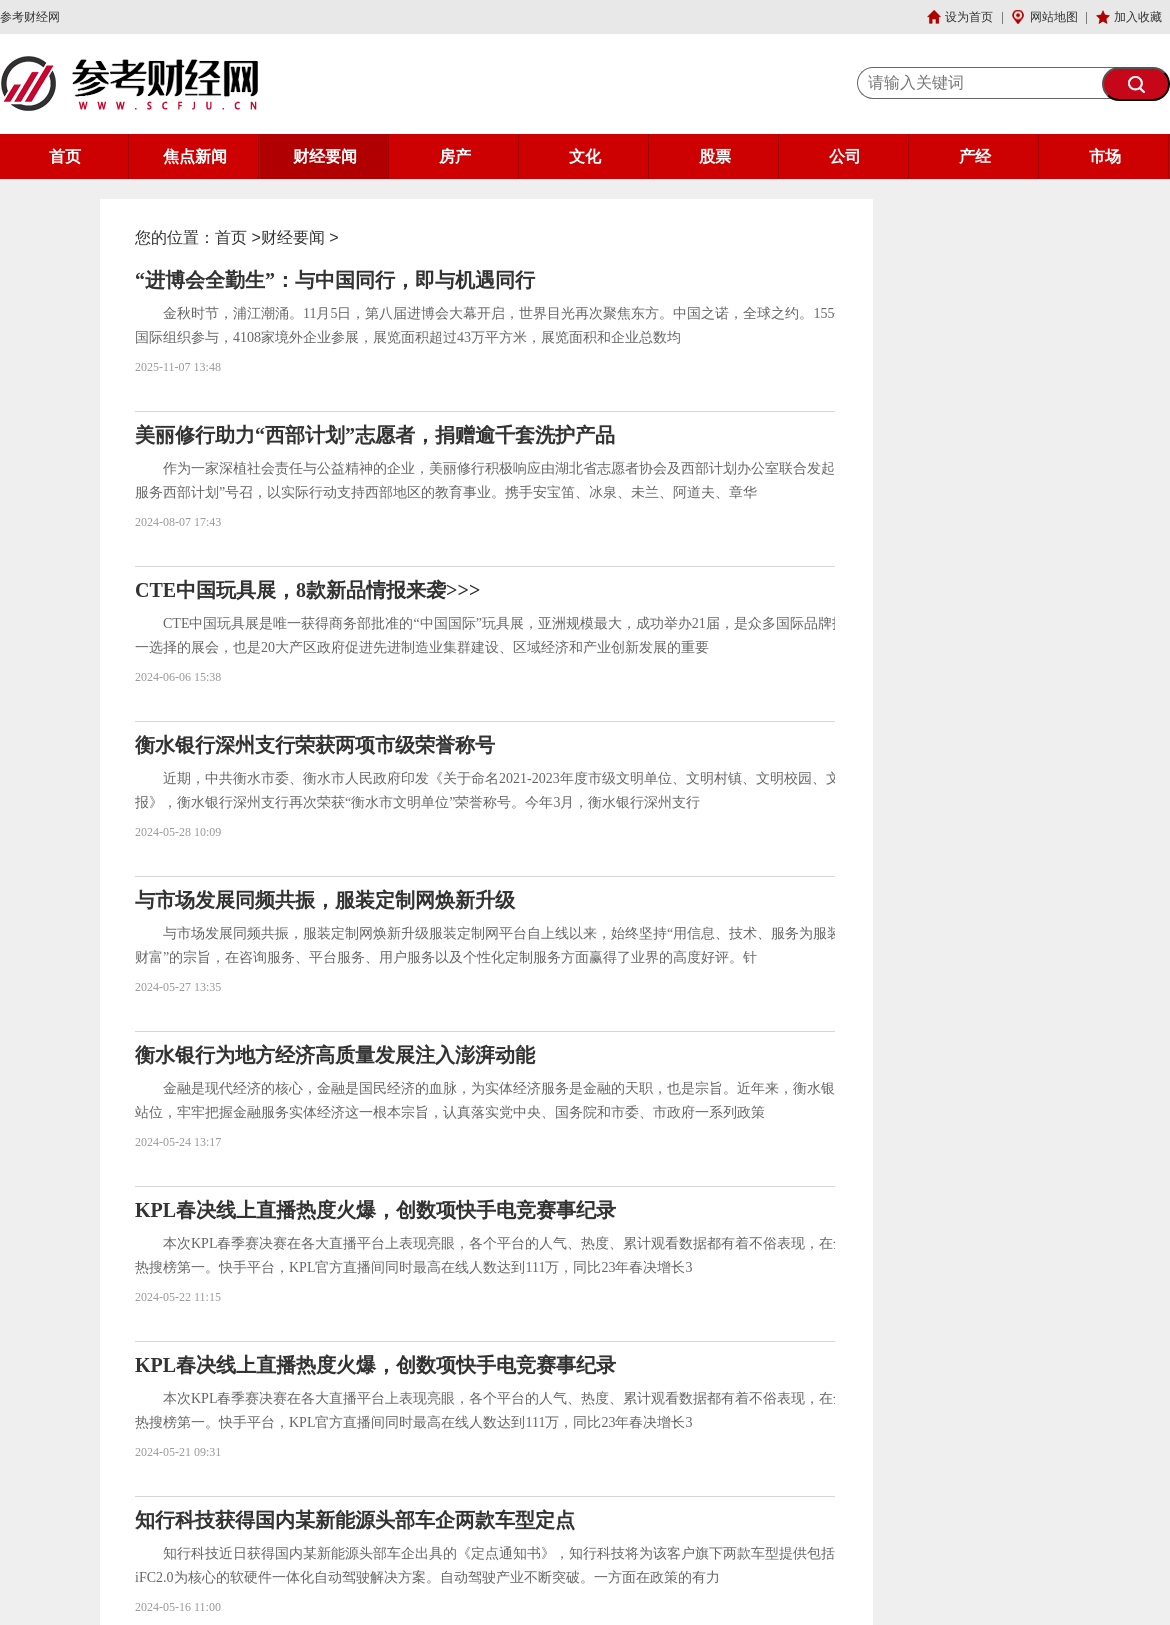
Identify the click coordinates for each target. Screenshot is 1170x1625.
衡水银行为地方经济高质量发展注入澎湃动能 (335, 1055)
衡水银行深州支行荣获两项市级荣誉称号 (315, 745)
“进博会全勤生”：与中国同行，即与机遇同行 (335, 280)
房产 (455, 156)
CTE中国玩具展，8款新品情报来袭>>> (307, 590)
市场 (1105, 156)
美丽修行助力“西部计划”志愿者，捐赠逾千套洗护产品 (375, 435)
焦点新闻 (195, 156)
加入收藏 (1138, 17)
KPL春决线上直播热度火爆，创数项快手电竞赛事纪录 (375, 1210)
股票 (715, 156)
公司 (845, 156)
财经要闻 (325, 156)
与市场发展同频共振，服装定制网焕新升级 (325, 900)
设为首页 (969, 17)
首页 (65, 156)
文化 (585, 156)
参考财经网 (30, 17)
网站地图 (1054, 17)
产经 (975, 156)
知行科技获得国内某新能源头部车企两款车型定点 (355, 1520)
